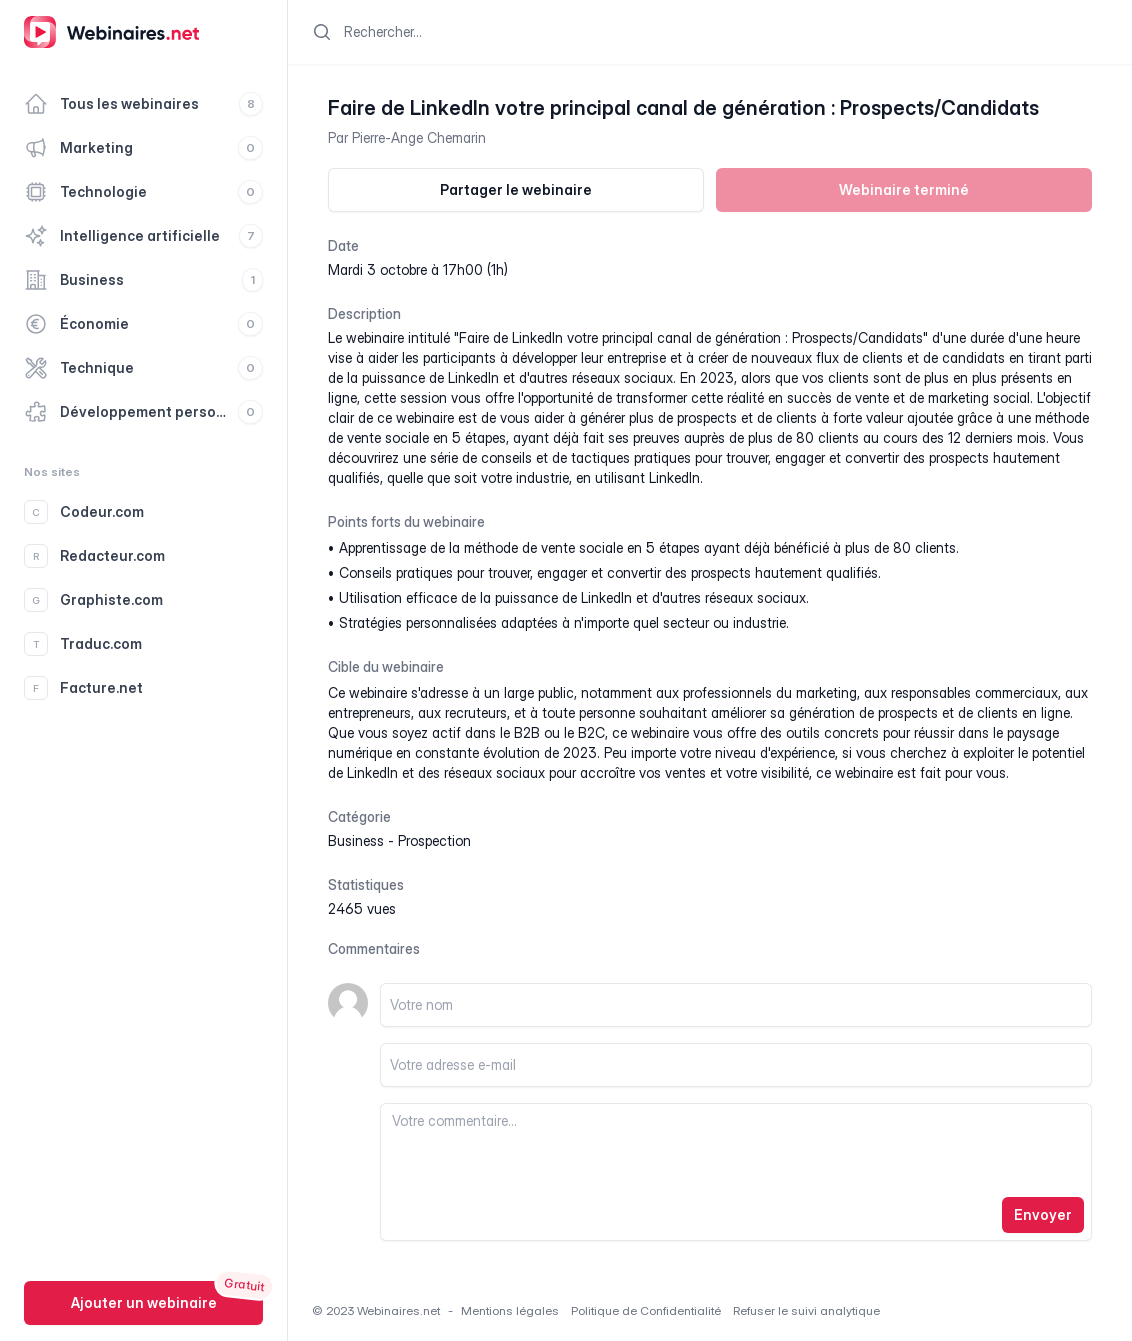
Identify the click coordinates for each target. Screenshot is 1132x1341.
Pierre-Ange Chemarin (419, 137)
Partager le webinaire (516, 189)
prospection (434, 840)
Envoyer (1043, 1214)
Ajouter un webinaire (144, 1302)
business (356, 840)
